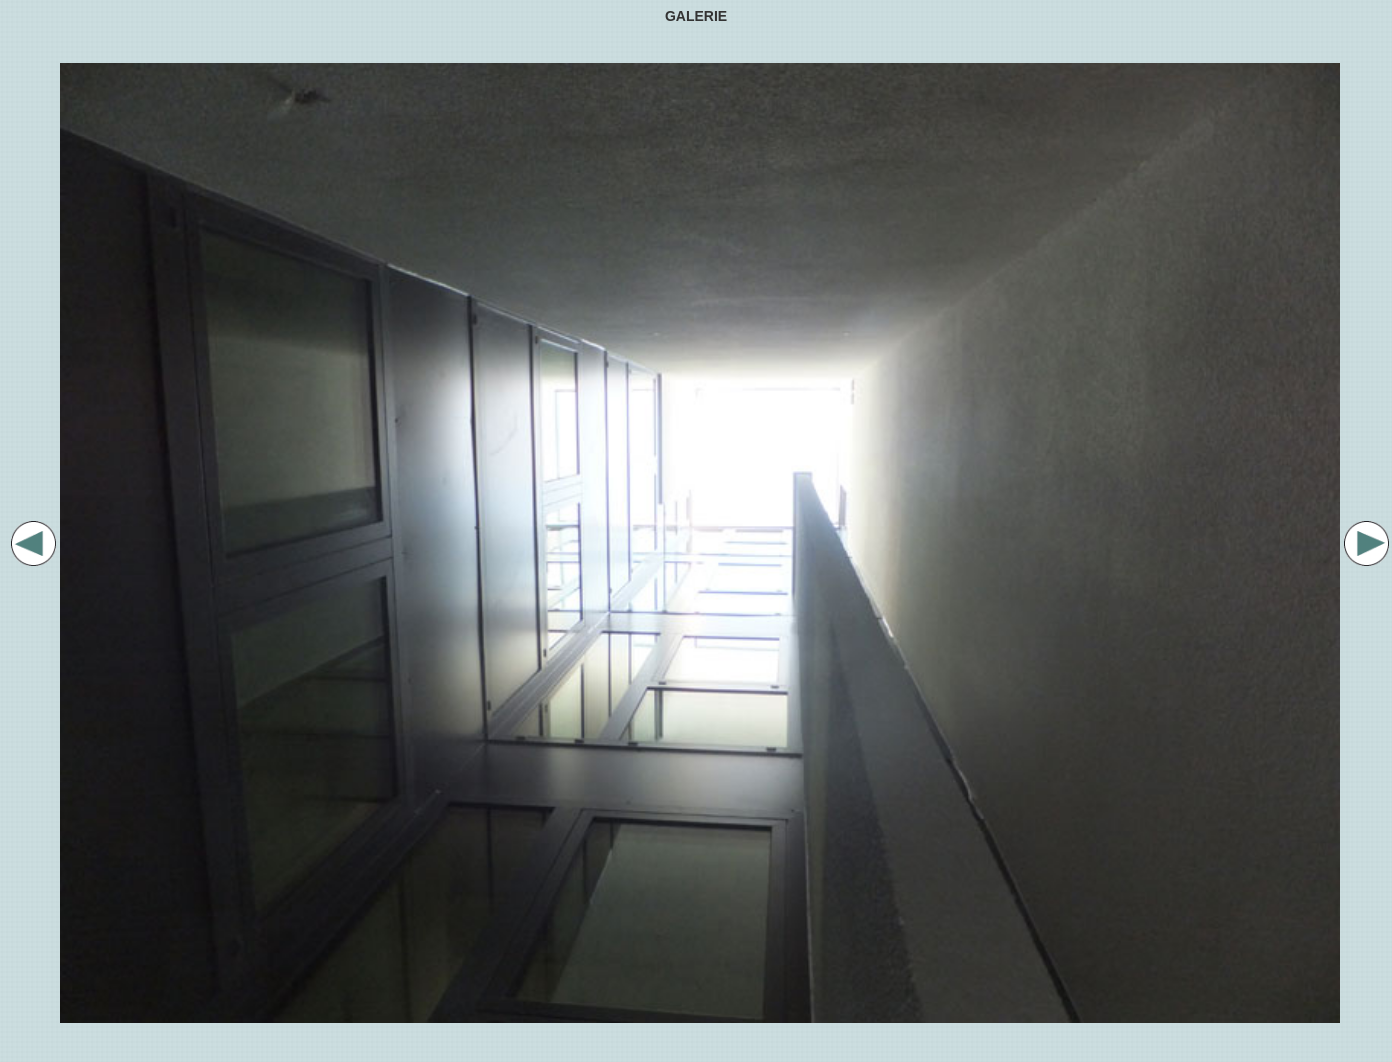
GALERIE (696, 16)
